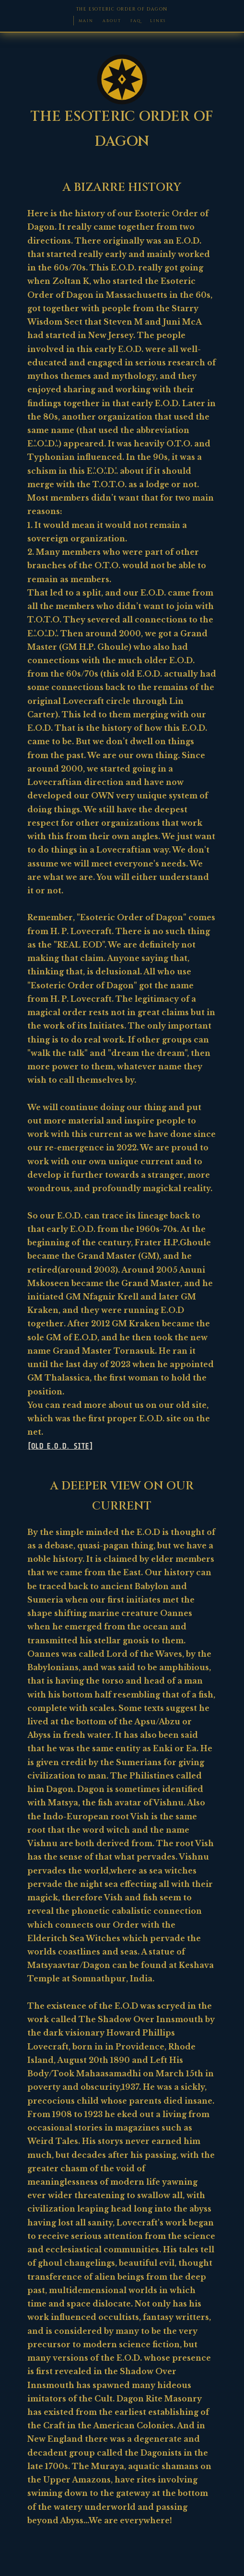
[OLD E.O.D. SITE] (60, 1446)
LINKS (158, 20)
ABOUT (112, 20)
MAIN (86, 20)
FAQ (135, 20)
